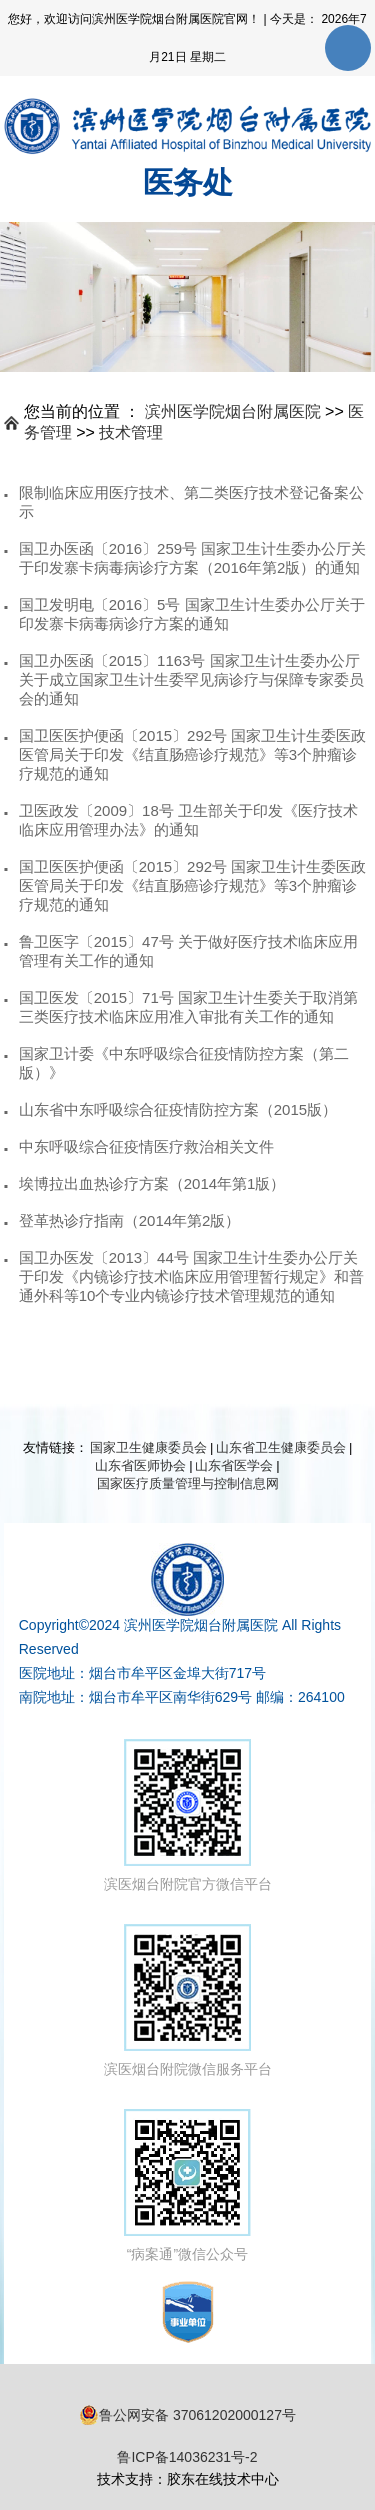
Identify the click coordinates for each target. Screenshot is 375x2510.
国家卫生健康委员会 (148, 1447)
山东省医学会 (234, 1465)
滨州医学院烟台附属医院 (233, 411)
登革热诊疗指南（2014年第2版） (130, 1220)
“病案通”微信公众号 (187, 2185)
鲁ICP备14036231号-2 (187, 2457)
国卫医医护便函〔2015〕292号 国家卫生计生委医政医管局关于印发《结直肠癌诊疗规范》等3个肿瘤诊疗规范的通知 (193, 754)
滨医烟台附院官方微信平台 (188, 1815)
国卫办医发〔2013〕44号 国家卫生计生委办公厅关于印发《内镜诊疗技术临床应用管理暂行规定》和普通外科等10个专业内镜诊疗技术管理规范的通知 (191, 1276)
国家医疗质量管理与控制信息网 (188, 1483)
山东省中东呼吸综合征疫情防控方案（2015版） (178, 1109)
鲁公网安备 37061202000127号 (187, 2415)
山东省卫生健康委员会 (281, 1447)
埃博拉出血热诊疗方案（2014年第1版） (152, 1183)
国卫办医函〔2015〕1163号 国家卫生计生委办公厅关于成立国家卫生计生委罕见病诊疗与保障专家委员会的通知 (191, 679)
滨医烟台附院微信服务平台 (188, 2000)
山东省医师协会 (140, 1465)
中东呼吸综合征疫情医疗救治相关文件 (146, 1146)
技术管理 (131, 432)
